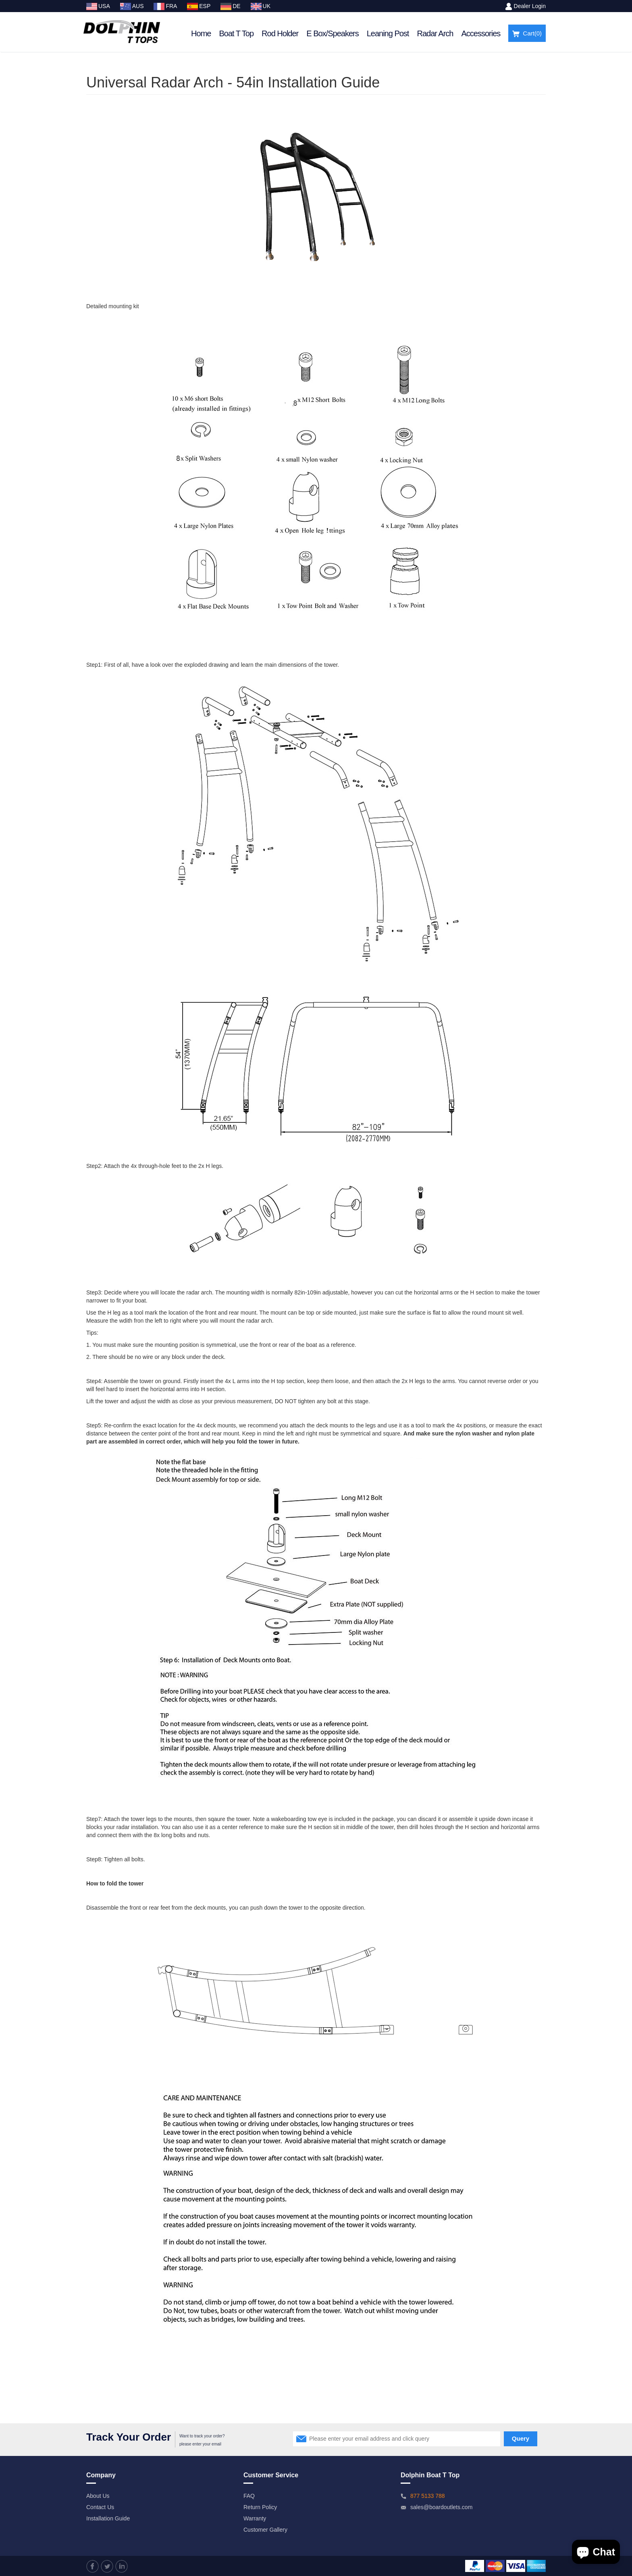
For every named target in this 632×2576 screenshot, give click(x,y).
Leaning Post (388, 33)
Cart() (527, 33)
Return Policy (260, 2507)
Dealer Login (530, 6)
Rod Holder (280, 33)
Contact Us (100, 2507)
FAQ (249, 2496)
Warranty (254, 2518)
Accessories (481, 33)
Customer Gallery (265, 2529)
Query (520, 2438)
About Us (98, 2496)
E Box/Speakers (332, 33)
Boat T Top (236, 33)
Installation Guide (108, 2518)
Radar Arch (435, 33)
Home (201, 33)
